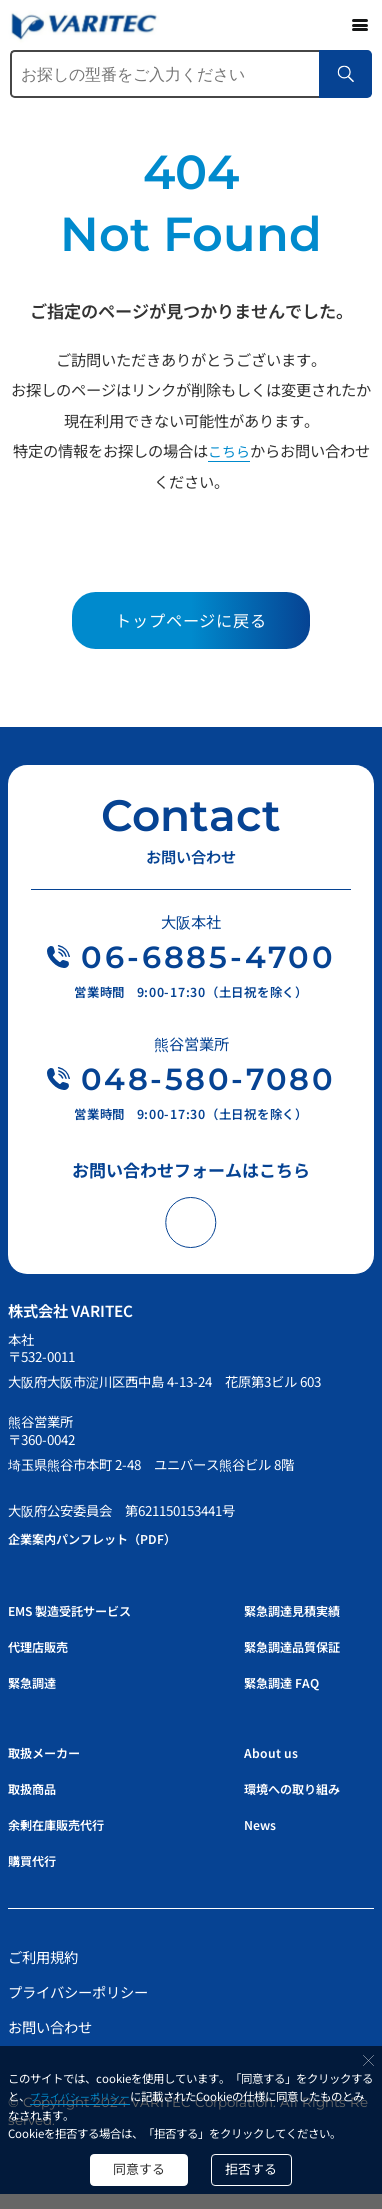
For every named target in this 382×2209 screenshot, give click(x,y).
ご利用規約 (45, 1971)
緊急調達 (38, 1696)
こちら (228, 450)
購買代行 (38, 1874)
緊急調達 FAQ (287, 1696)
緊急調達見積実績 (300, 1624)
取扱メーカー (52, 1767)
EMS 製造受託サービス (82, 1624)
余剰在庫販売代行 (66, 1838)
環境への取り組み (300, 1802)
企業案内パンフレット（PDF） (107, 1552)
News (263, 1838)
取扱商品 (38, 1802)
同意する (132, 2166)
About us (274, 1767)
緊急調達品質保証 (300, 1660)
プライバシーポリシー (98, 2091)
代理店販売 (45, 1660)
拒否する (260, 2166)
